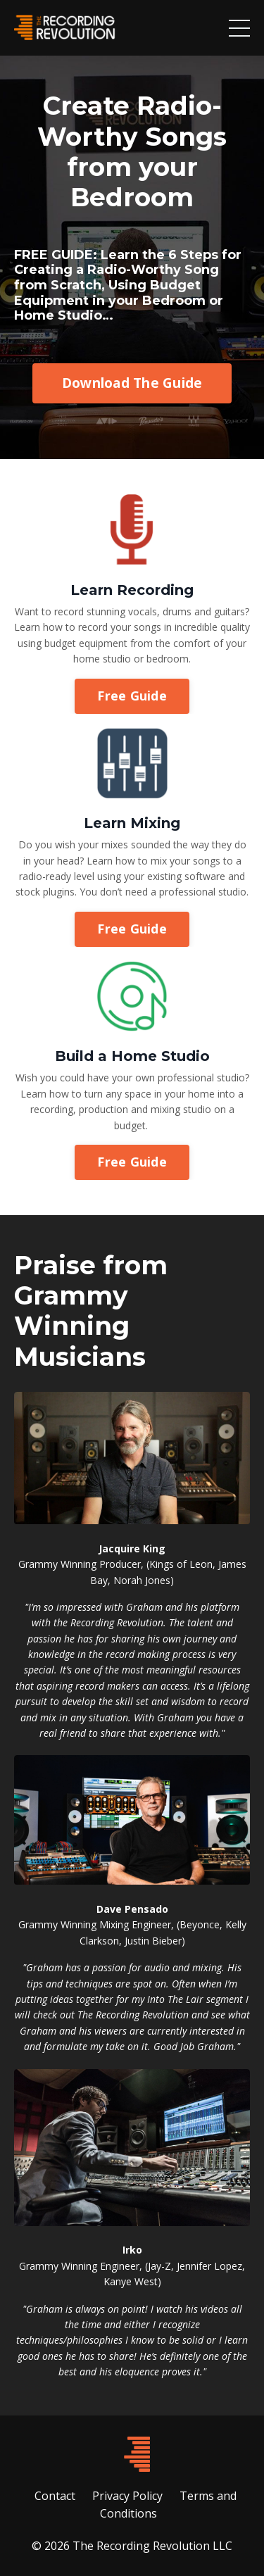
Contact (54, 2495)
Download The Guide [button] (132, 382)
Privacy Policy (127, 2495)
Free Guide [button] (132, 695)
